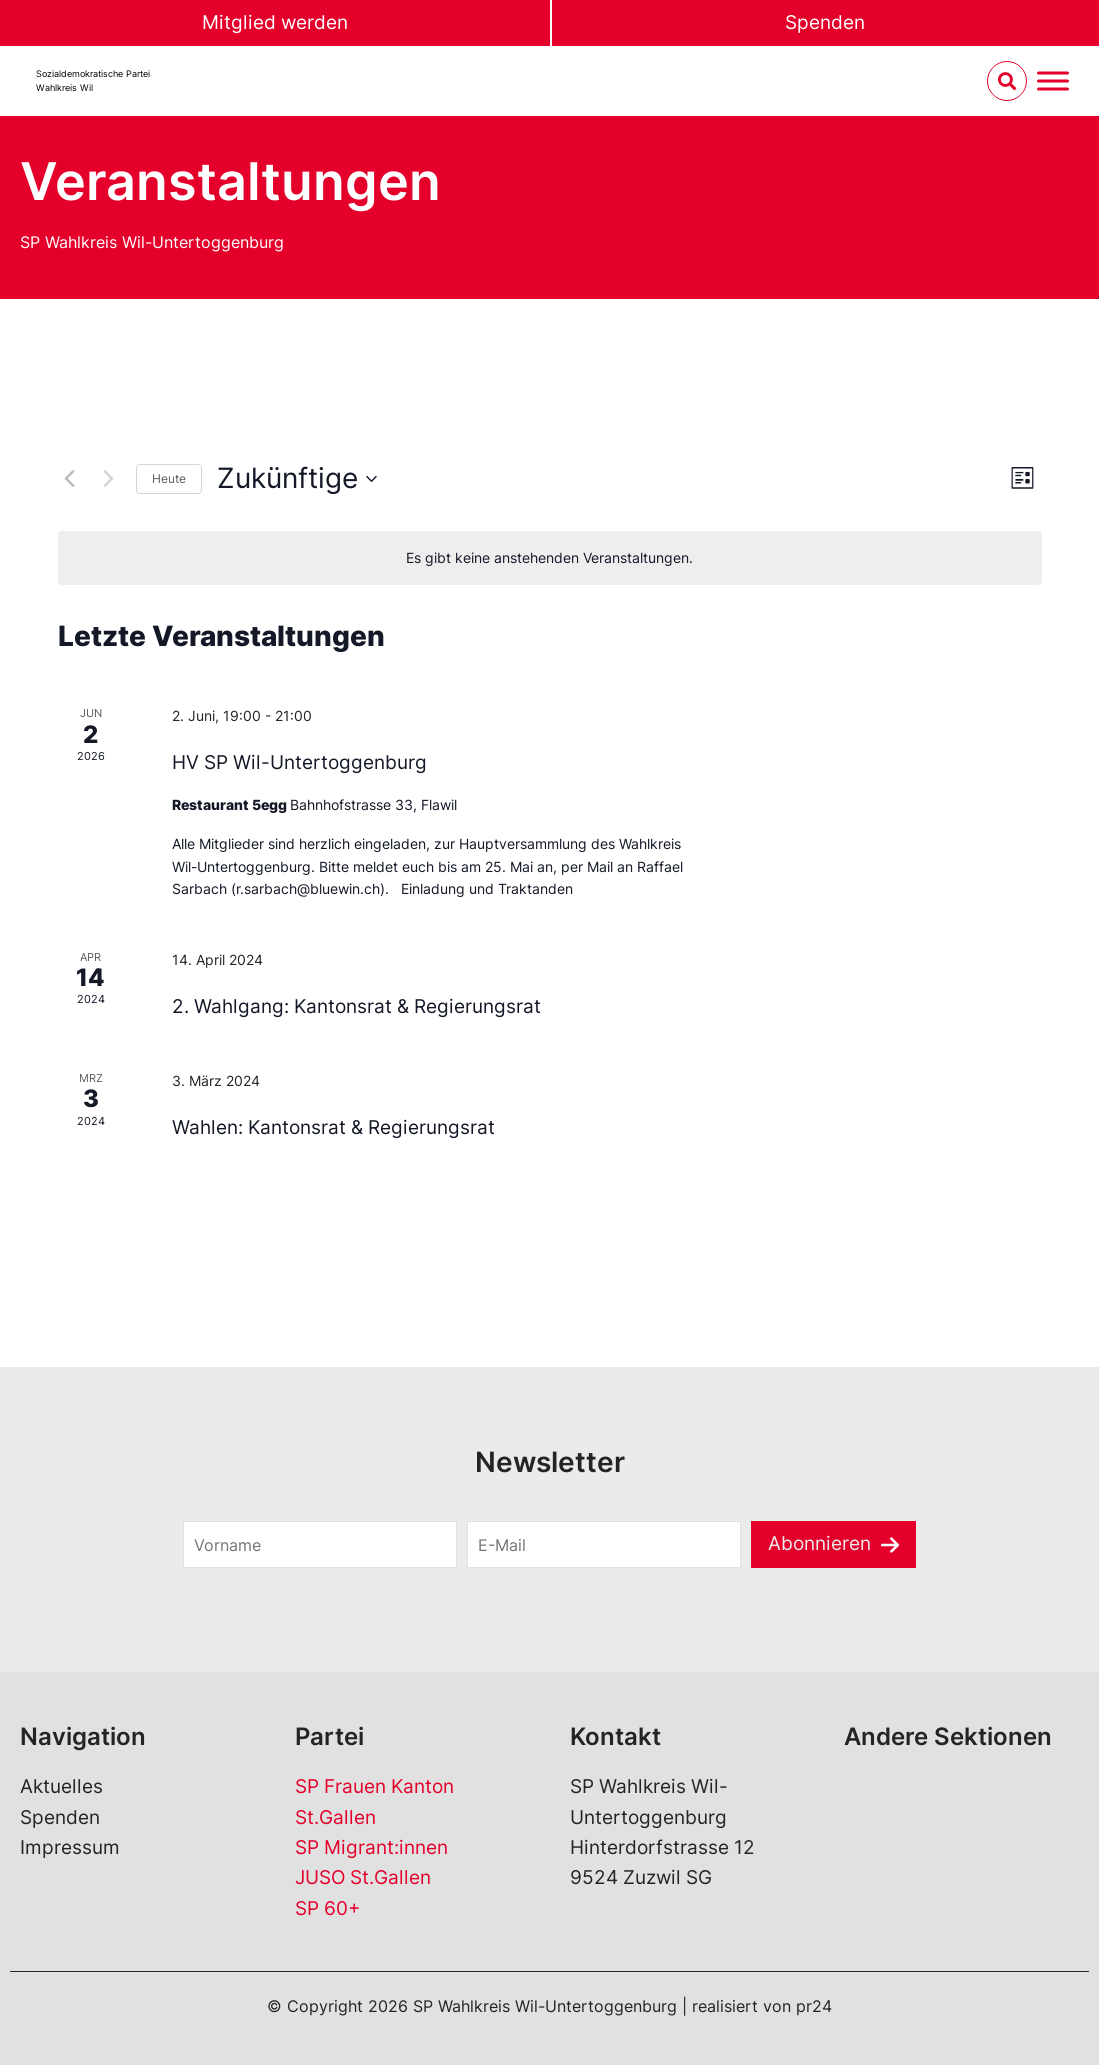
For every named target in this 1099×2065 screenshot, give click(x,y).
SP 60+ (328, 1908)
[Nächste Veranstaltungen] (109, 479)
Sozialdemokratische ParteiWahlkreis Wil (93, 80)
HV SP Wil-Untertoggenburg (299, 762)
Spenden (825, 22)
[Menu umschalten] (1053, 81)
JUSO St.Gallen (363, 1877)
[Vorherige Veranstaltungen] (70, 479)
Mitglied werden (275, 22)
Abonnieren (819, 1543)
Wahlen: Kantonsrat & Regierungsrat (333, 1127)
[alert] (550, 558)
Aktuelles (61, 1786)
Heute (169, 478)
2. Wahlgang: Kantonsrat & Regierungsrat (356, 1006)
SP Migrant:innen (371, 1847)
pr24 (814, 2006)
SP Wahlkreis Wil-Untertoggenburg (152, 242)
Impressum (70, 1847)
